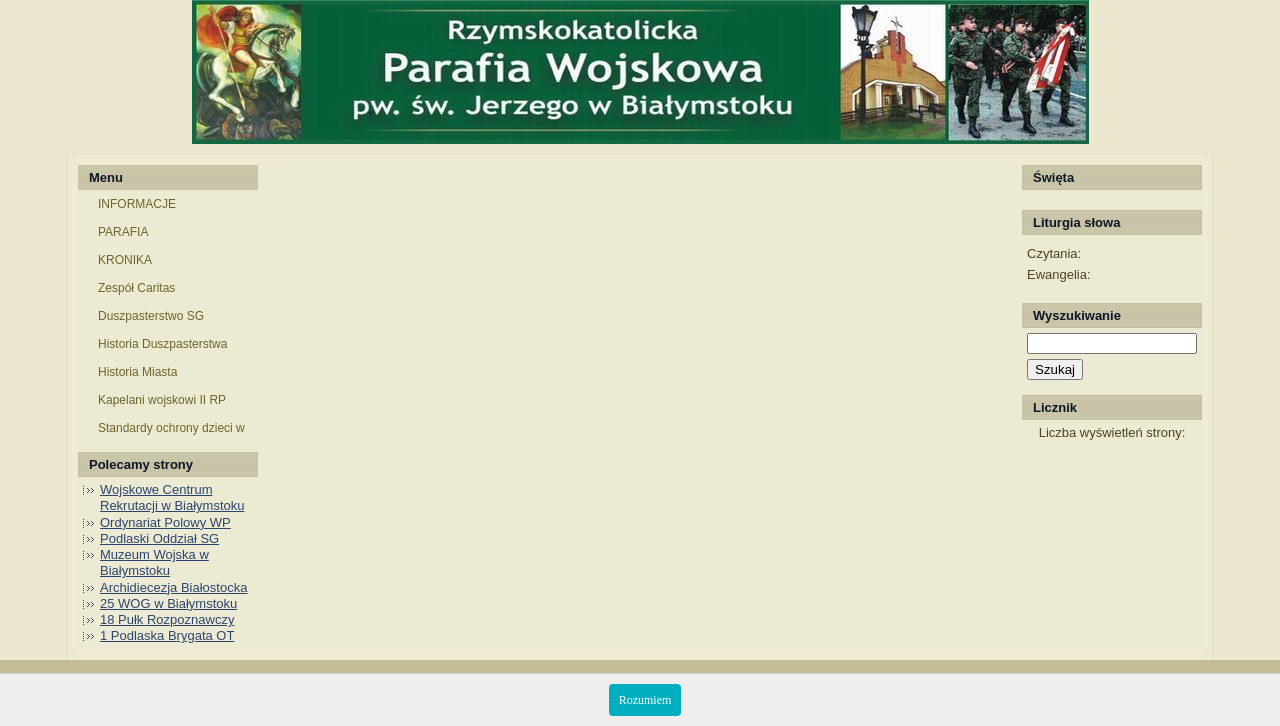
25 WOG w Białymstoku (168, 603)
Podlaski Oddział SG (159, 538)
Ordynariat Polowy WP (165, 522)
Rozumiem (645, 700)
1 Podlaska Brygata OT (167, 635)
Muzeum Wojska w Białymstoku (154, 562)
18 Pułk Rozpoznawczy (167, 619)
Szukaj (1055, 369)
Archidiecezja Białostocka (173, 587)
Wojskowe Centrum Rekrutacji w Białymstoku (172, 497)
